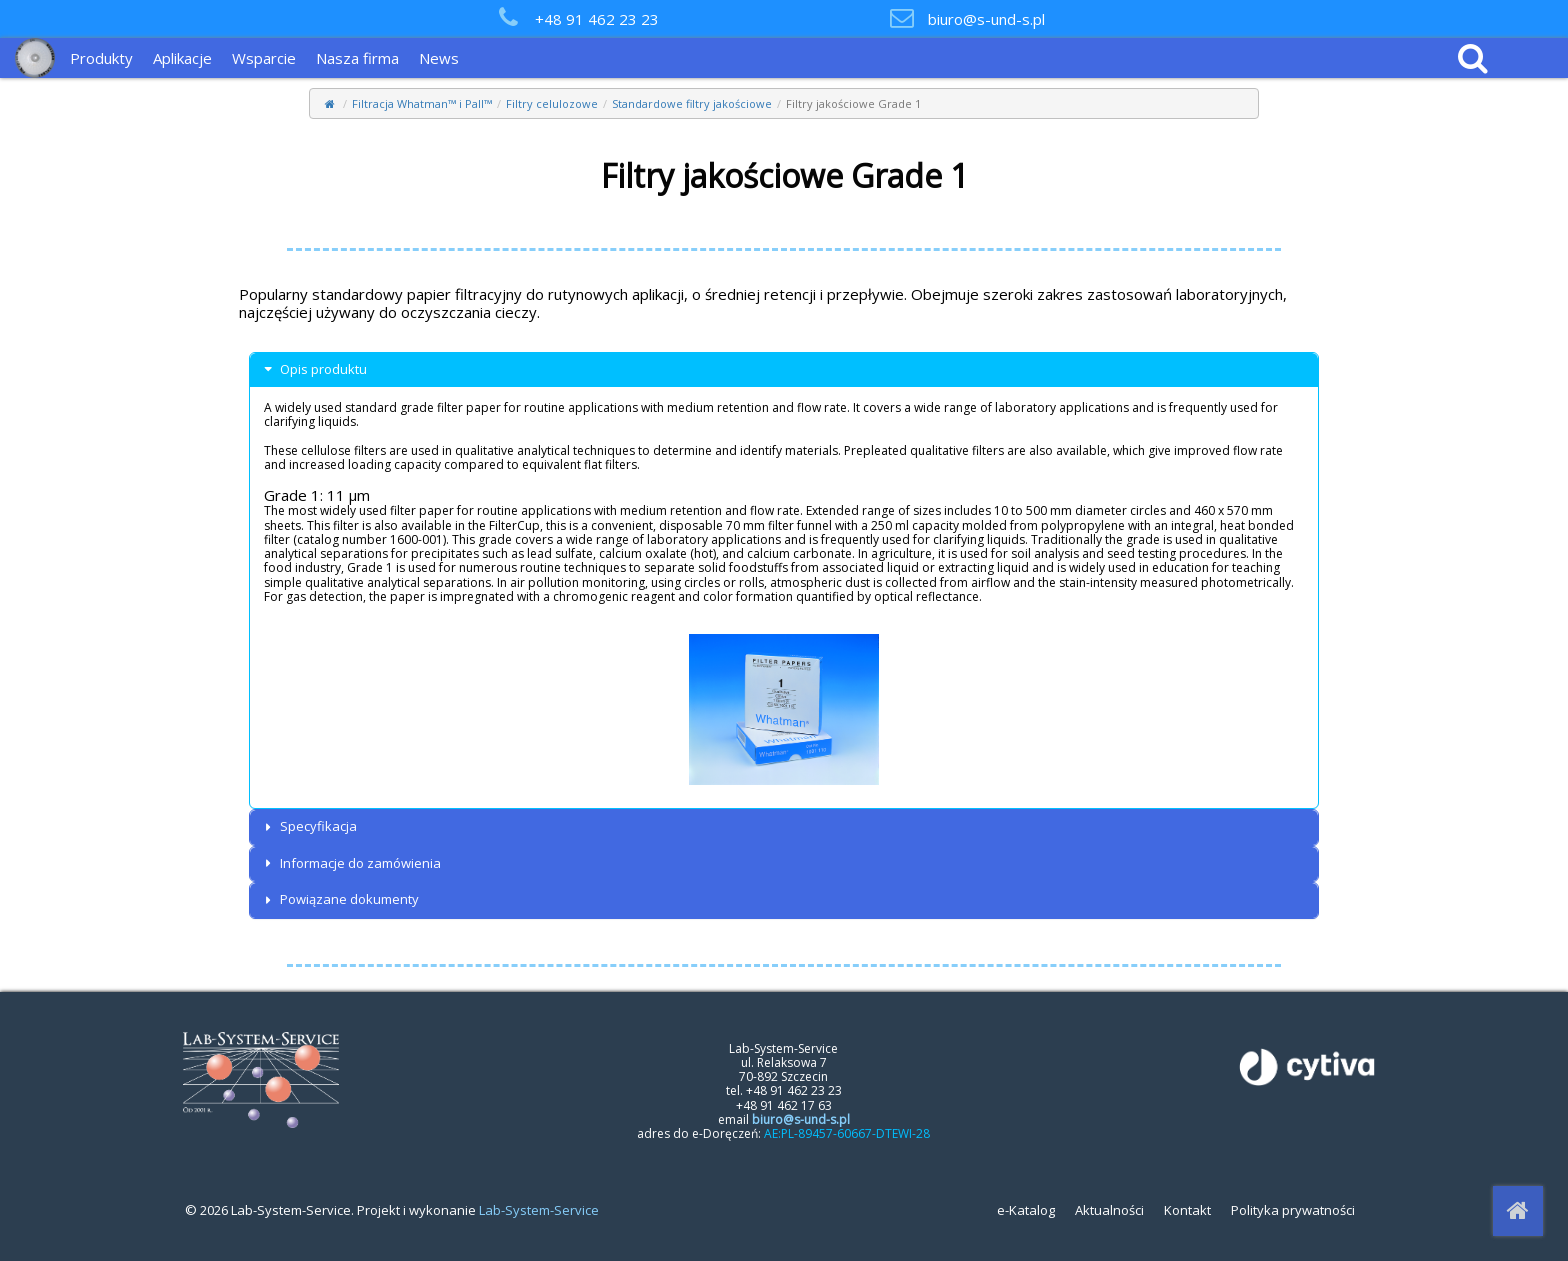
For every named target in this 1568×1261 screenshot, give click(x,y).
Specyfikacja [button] (308, 826)
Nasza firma (357, 58)
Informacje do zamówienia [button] (350, 863)
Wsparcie (264, 58)
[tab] (784, 370)
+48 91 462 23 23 (597, 19)
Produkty (101, 58)
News (439, 58)
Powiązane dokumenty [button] (339, 899)
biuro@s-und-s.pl (986, 19)
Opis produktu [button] (313, 369)
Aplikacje (182, 58)
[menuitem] (106, 58)
